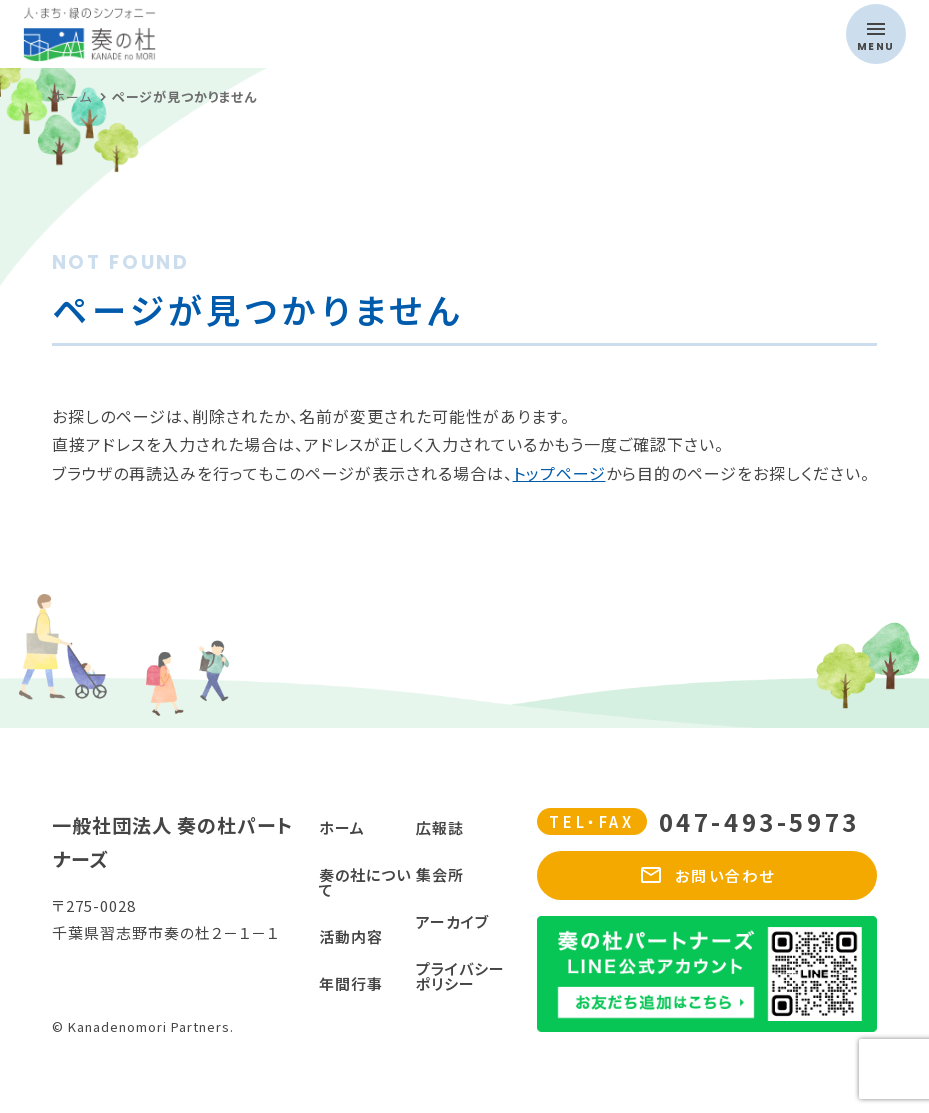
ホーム (342, 827)
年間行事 (351, 983)
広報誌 (440, 827)
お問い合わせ (707, 875)
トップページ (559, 473)
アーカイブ (452, 921)
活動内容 (351, 936)
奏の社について (365, 882)
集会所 (440, 874)
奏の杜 (209, 34)
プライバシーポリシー (460, 976)
